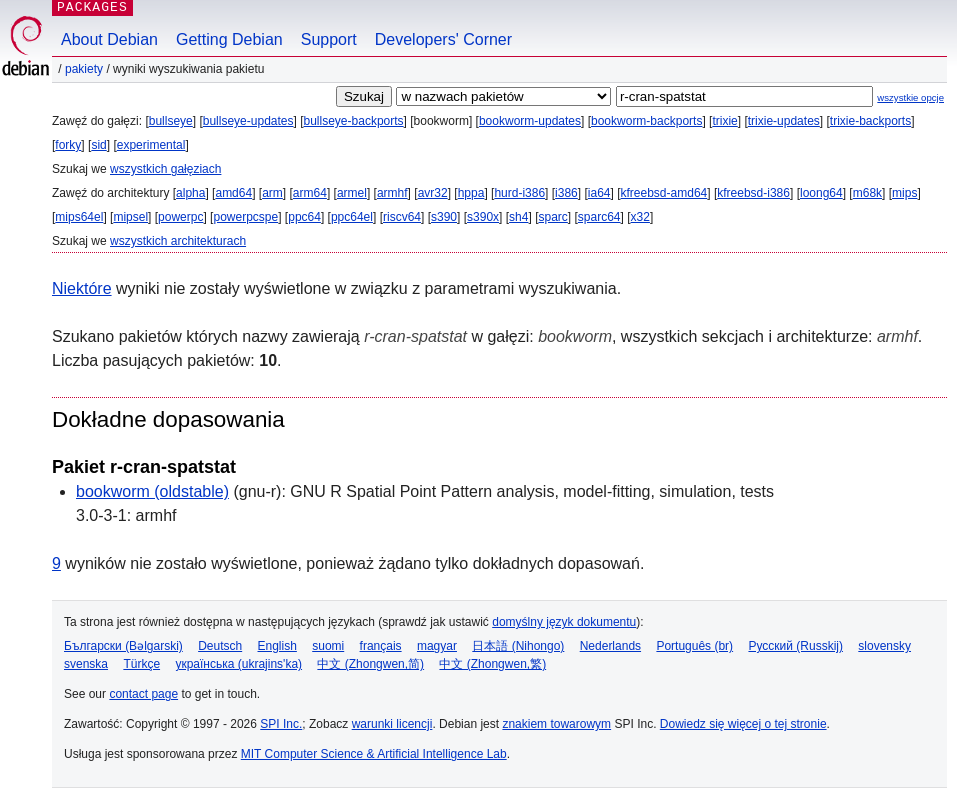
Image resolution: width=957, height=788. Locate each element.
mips (904, 193)
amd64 (233, 193)
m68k (867, 193)
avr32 (433, 193)
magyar (437, 646)
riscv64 (402, 217)
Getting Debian (229, 39)
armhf (392, 193)
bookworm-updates (530, 121)
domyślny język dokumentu (564, 622)
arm (272, 193)
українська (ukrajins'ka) (238, 664)
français (381, 646)
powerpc (180, 217)
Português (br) (694, 646)
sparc (552, 217)
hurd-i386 (519, 193)
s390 (444, 217)
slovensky (884, 646)
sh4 (518, 217)
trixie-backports (870, 121)
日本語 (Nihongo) (518, 646)
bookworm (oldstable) (152, 491)
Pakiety (84, 69)
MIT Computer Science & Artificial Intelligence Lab (374, 754)
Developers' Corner (443, 39)
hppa (471, 193)
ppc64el (352, 217)
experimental (151, 145)
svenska (86, 664)
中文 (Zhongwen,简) (370, 664)
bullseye (171, 121)
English (277, 646)
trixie (724, 121)
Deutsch (220, 646)
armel (352, 193)
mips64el (79, 217)
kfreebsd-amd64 (664, 193)
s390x (483, 217)
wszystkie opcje (910, 97)
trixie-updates (784, 121)
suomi (328, 646)
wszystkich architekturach (178, 241)
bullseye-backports (354, 121)
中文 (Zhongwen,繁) (492, 664)
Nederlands (610, 646)
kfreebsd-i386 (753, 193)
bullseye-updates (248, 121)
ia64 (599, 193)
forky (68, 145)
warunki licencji (392, 724)
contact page (143, 694)
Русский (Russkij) (795, 646)
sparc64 (599, 217)
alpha (190, 193)
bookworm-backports (646, 121)
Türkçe (141, 664)
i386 (566, 193)
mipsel (130, 217)
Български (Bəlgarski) (123, 646)
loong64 (821, 193)
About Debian (109, 39)
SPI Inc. (281, 724)
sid (98, 145)
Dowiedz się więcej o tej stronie (743, 724)
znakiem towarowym (556, 724)
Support (329, 39)
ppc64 (304, 217)
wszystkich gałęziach (165, 169)
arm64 (310, 193)
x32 (640, 217)
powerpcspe (245, 217)
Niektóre (82, 288)
